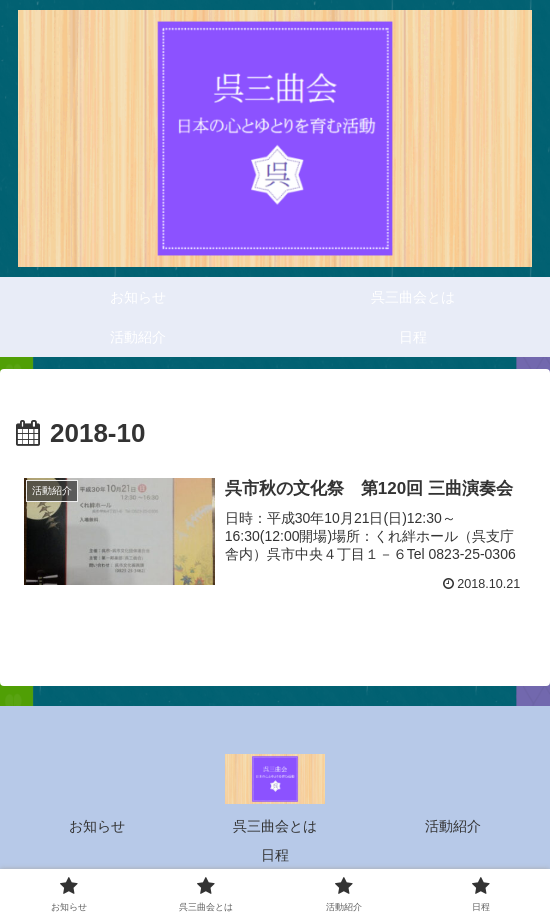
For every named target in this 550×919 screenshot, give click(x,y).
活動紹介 (453, 826)
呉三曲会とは (275, 826)
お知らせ (97, 826)
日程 (275, 855)
